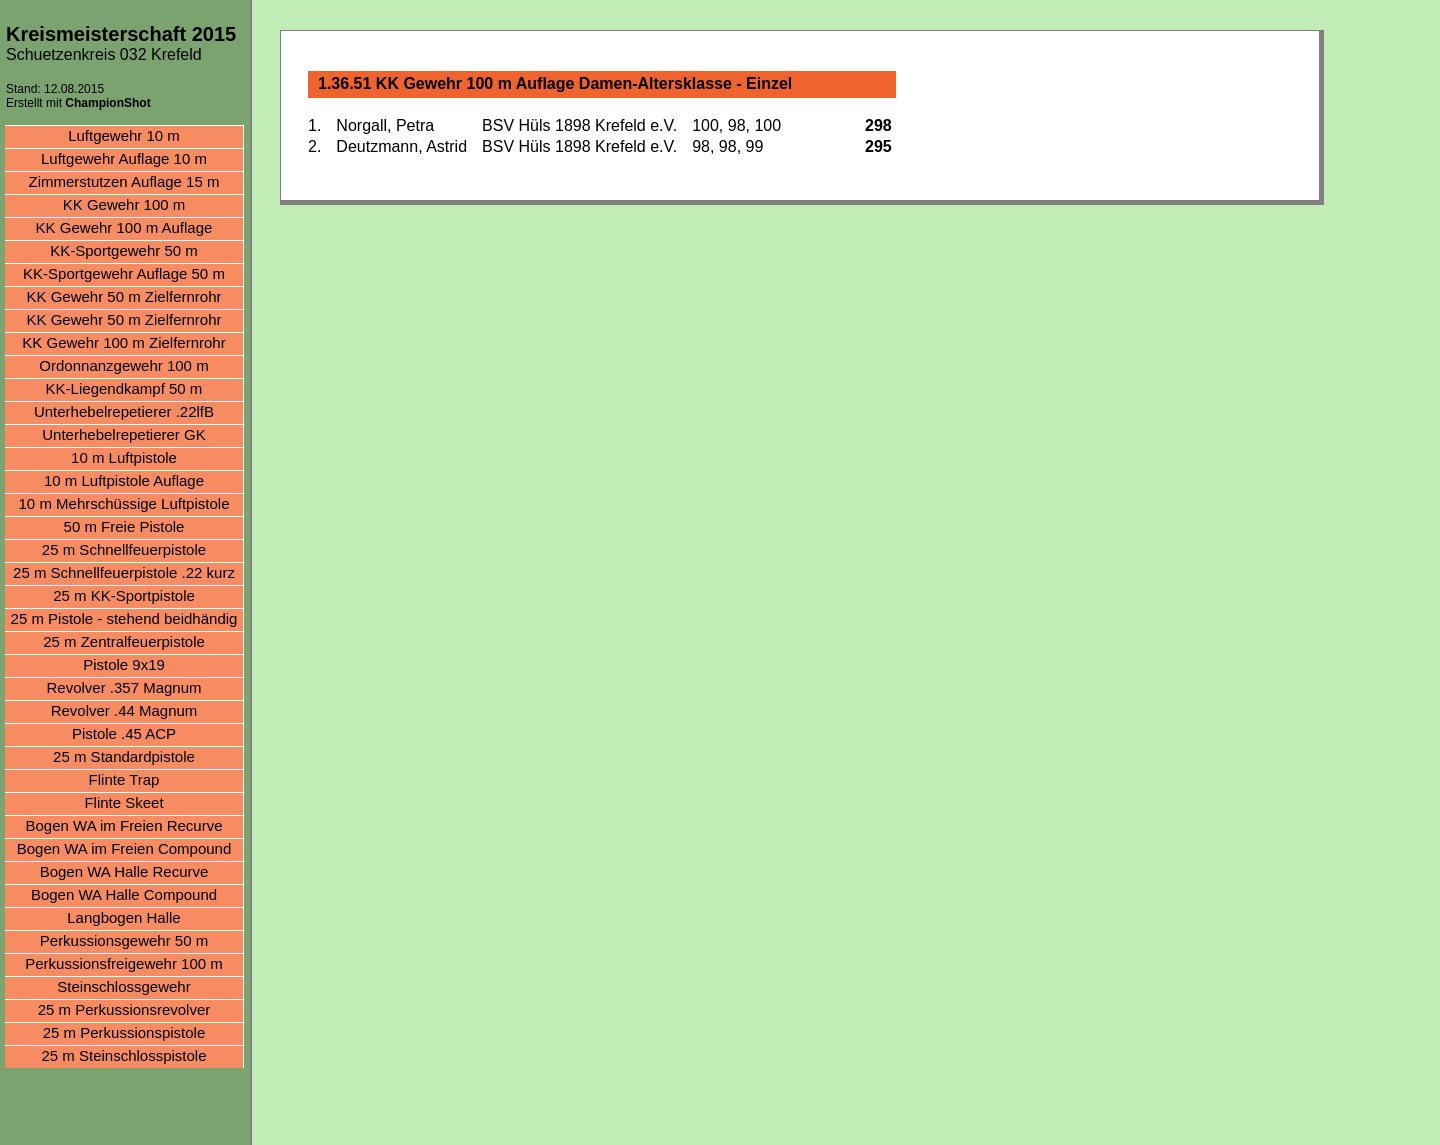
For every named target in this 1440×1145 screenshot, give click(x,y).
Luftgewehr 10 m (124, 135)
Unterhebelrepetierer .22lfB (124, 411)
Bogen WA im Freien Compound (124, 848)
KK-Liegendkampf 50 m (124, 388)
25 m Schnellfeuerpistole (124, 549)
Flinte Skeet (123, 802)
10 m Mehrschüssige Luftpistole (124, 503)
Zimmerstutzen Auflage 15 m (124, 181)
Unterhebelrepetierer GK (123, 434)
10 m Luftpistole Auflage (124, 480)
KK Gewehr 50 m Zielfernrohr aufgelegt (123, 321)
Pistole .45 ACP (124, 733)
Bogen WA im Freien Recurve (123, 825)
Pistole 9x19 (124, 664)
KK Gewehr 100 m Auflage (124, 227)
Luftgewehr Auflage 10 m (124, 158)
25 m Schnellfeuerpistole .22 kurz (124, 572)
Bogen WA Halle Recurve (124, 871)
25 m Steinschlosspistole (123, 1055)
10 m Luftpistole (124, 457)
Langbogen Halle (123, 917)
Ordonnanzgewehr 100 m (123, 365)
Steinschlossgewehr (123, 986)
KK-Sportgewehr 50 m (124, 250)
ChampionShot (107, 103)
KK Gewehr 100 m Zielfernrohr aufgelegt (123, 344)
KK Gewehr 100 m (124, 204)
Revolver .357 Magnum (123, 687)
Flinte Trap (124, 779)
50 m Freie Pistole (124, 526)
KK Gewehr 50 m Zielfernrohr (123, 296)
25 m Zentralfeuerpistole (124, 641)
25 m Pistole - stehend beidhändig (124, 618)
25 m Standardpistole (124, 756)
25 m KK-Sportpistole (124, 595)
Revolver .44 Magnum (124, 710)
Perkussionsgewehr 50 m (124, 940)
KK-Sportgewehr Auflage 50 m (124, 273)
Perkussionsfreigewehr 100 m (124, 963)
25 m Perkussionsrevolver (124, 1009)
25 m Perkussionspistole (124, 1032)
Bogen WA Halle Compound (124, 894)
